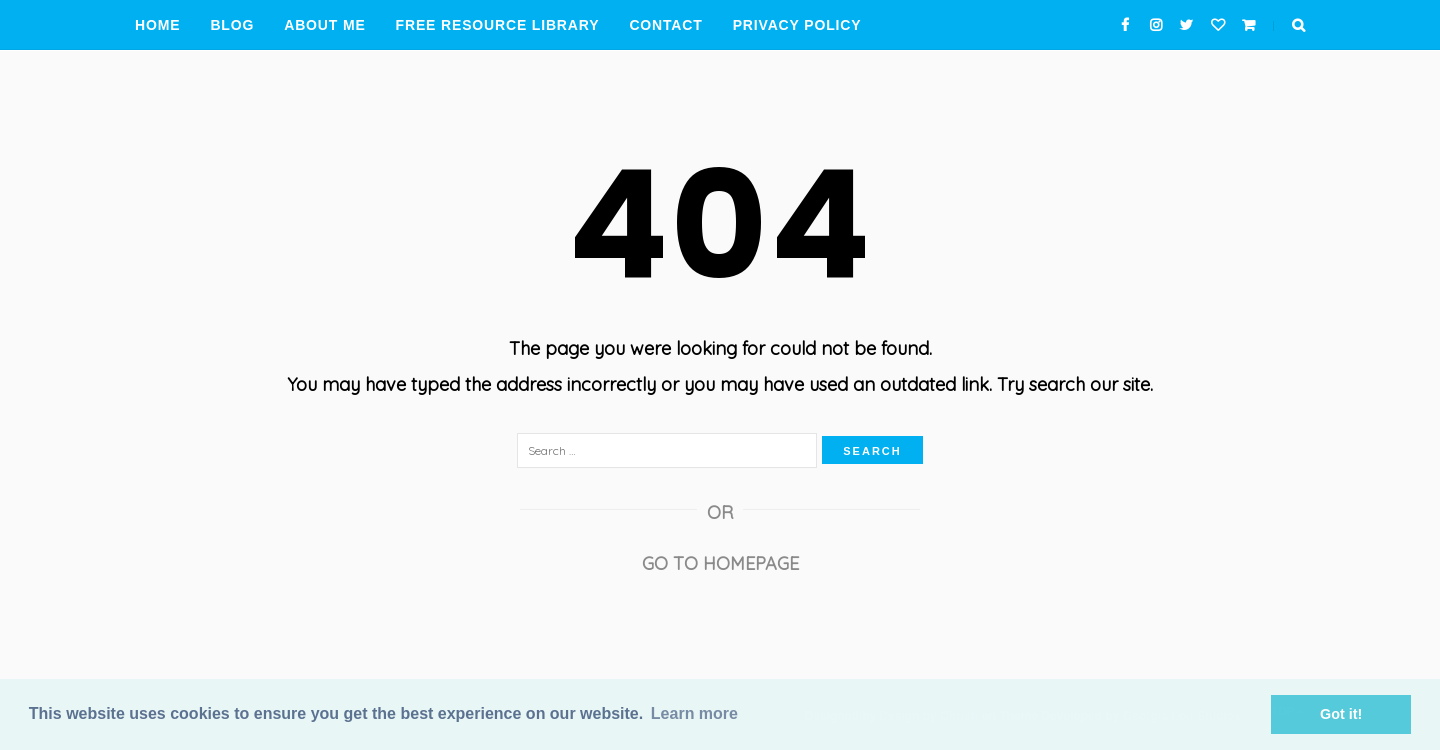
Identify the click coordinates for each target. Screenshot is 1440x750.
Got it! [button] (1341, 714)
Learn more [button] (694, 713)
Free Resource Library (498, 25)
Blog (232, 25)
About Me (324, 25)
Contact (665, 25)
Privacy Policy (797, 25)
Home (157, 25)
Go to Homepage (720, 563)
